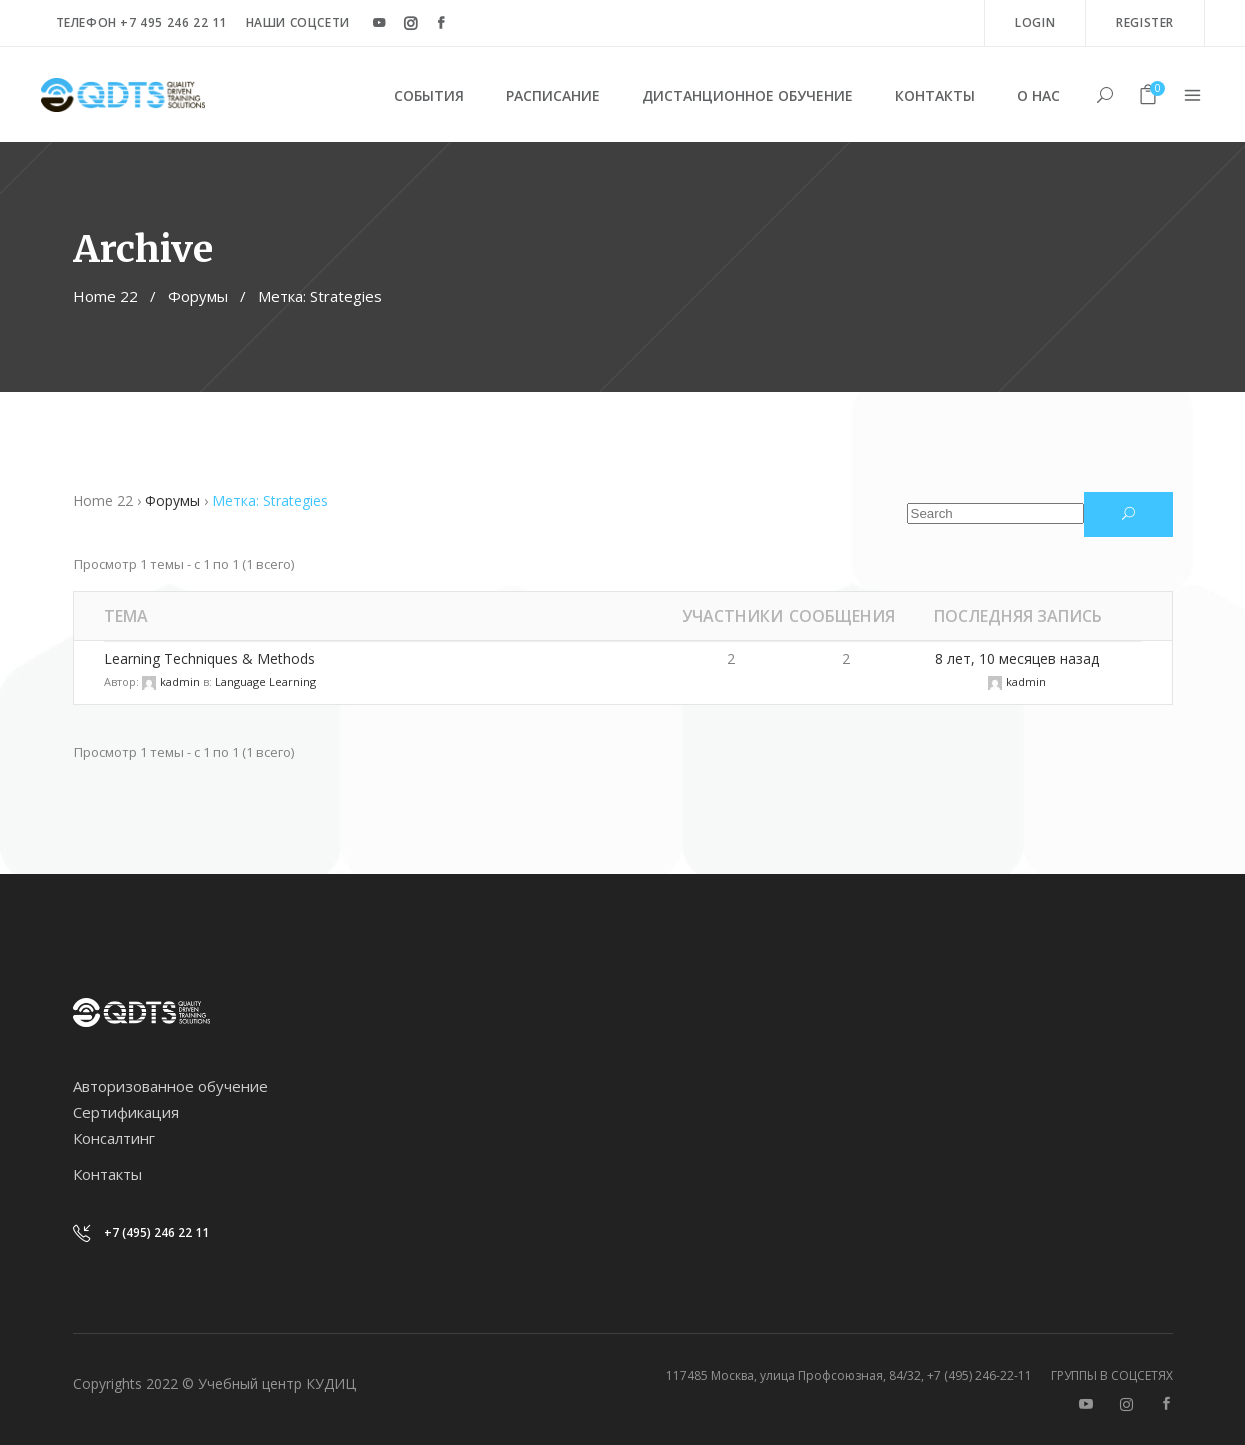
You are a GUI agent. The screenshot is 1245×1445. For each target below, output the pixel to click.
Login (1035, 22)
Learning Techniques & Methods (209, 658)
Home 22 (105, 296)
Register (1145, 22)
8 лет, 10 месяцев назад (1017, 658)
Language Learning (265, 681)
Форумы (198, 296)
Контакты (107, 1174)
